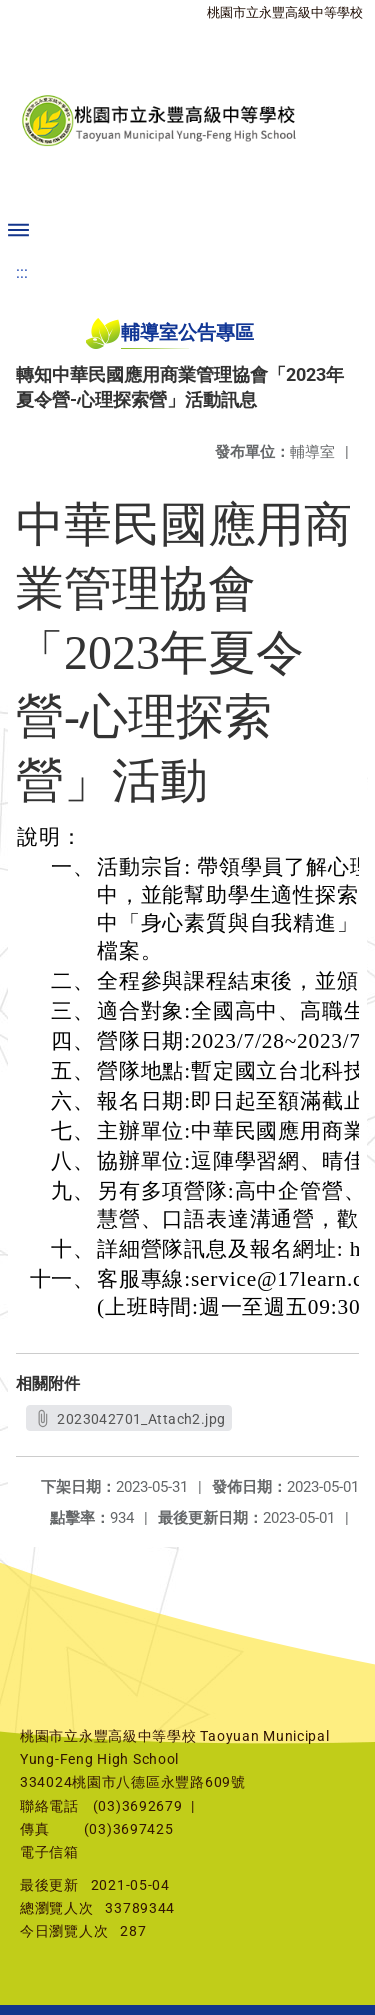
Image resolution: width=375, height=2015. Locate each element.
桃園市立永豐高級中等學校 (285, 12)
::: (22, 272)
